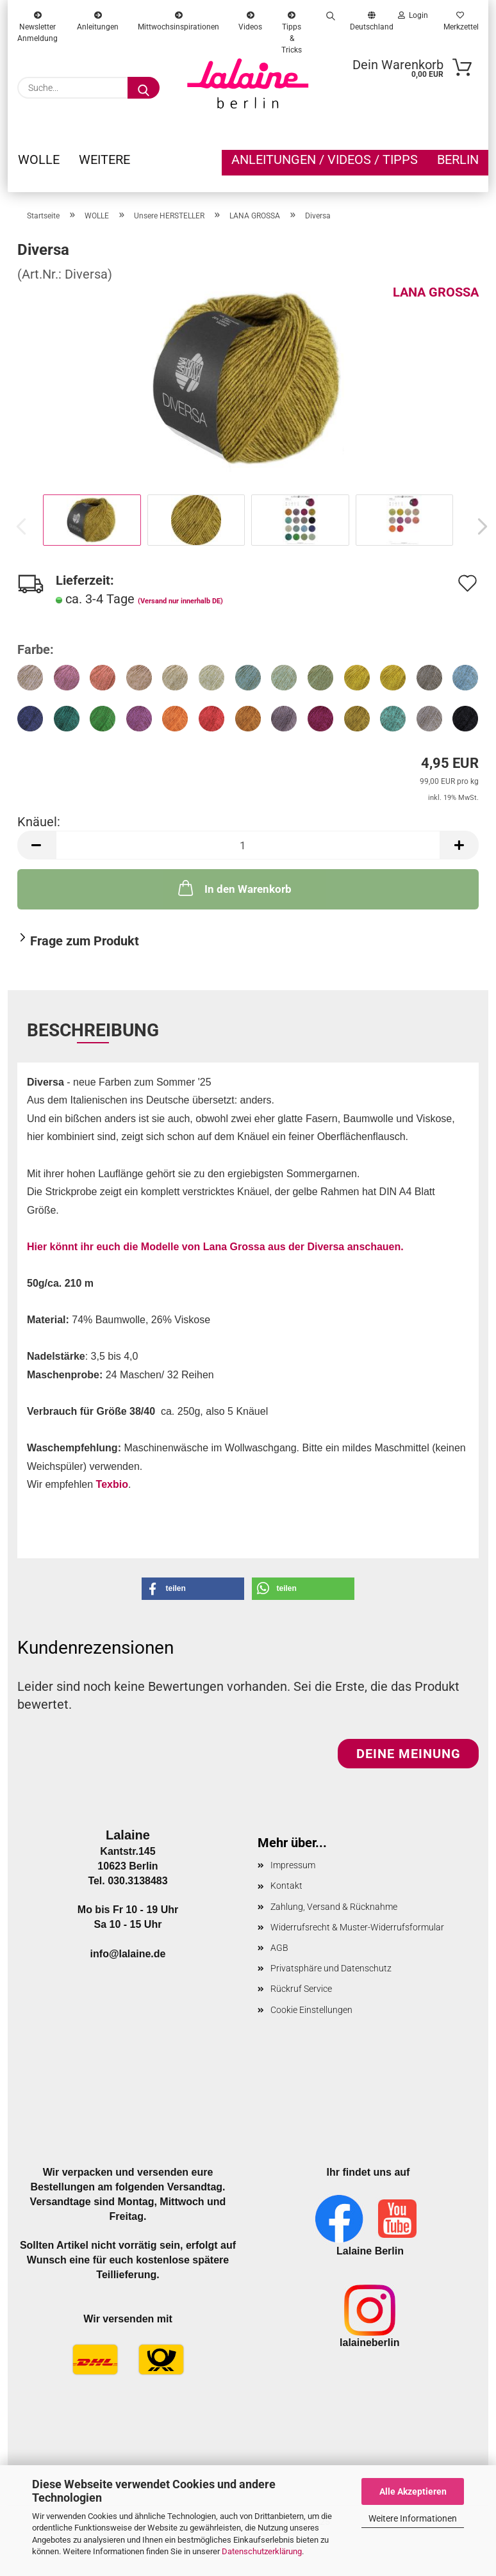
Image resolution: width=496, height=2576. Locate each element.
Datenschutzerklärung (262, 2551)
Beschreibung (93, 1030)
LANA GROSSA (436, 292)
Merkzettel (460, 19)
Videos (250, 19)
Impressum (292, 1865)
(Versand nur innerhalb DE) (180, 601)
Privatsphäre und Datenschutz (331, 1968)
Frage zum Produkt (84, 941)
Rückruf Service (301, 1989)
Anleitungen (98, 19)
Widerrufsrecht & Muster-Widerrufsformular (357, 1927)
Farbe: (35, 649)
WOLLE (39, 159)
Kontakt (286, 1885)
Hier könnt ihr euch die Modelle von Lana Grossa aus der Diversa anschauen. (215, 1246)
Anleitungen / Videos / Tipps (324, 159)
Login (413, 15)
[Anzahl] (248, 845)
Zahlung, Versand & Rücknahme (333, 1907)
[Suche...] (144, 88)
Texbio (112, 1484)
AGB (279, 1948)
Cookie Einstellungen (311, 2010)
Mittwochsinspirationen (178, 19)
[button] (479, 526)
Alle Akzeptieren (413, 2491)
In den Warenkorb (234, 887)
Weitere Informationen (412, 2518)
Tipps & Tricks (291, 19)
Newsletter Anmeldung (37, 19)
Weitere (104, 159)
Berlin (458, 159)
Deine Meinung (408, 1753)
